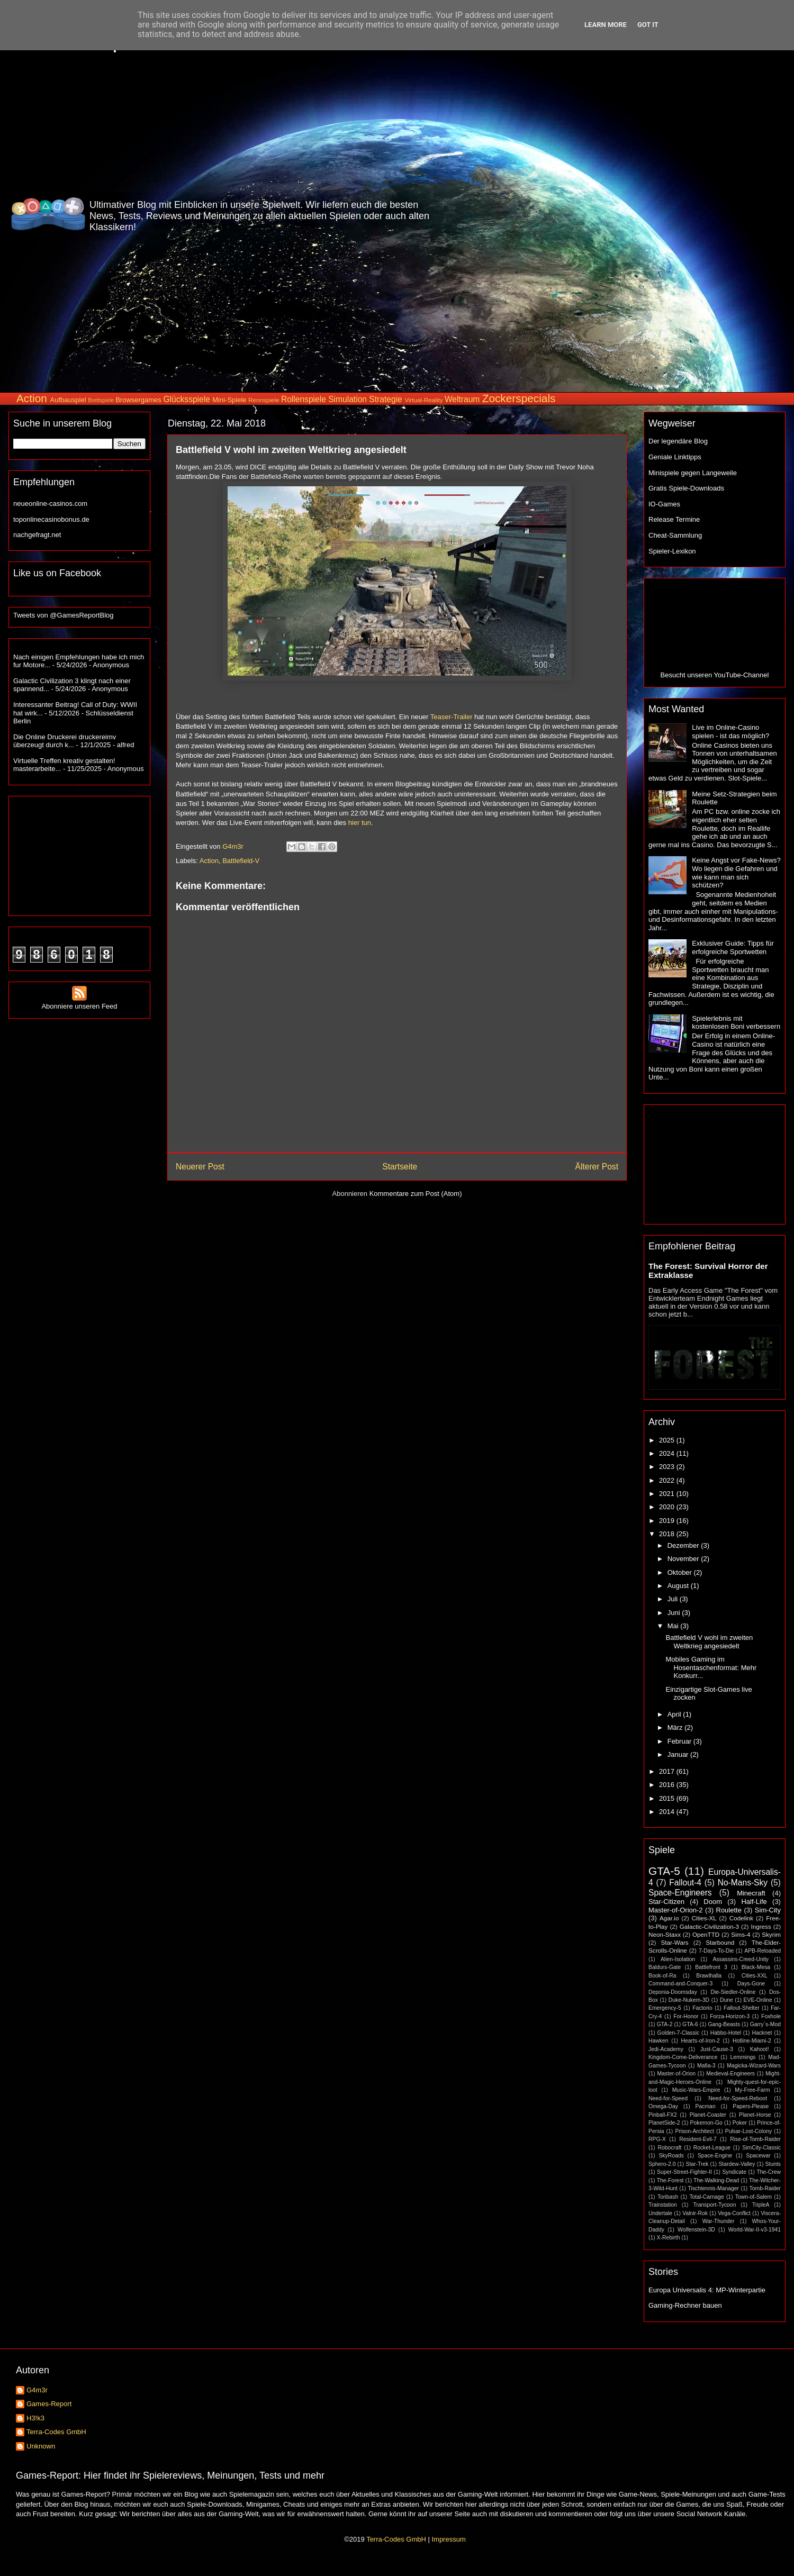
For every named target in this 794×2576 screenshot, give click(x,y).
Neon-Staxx (664, 1934)
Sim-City (768, 1910)
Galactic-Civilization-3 (709, 1926)
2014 (667, 1812)
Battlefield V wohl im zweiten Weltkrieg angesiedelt (709, 1642)
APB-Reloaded (762, 1951)
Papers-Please (751, 2106)
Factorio (702, 2008)
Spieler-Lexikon (672, 551)
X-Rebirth (668, 2238)
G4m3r (37, 2390)
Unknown (40, 2446)
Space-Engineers (680, 1892)
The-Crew (768, 2172)
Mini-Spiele (229, 400)
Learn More (605, 25)
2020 (667, 1507)
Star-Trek (696, 2164)
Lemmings (742, 2057)
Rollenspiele (303, 399)
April (675, 1714)
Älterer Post (596, 1166)
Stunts (773, 2164)
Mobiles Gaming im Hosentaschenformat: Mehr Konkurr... (710, 1667)
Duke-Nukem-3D (689, 2000)
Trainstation (662, 2205)
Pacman (706, 2106)
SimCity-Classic (761, 2148)
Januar (678, 1754)
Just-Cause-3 (716, 2049)
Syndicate (734, 2172)
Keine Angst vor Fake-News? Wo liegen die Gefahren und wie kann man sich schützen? (736, 872)
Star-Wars (674, 1942)
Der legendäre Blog (678, 441)
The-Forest (670, 2180)
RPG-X (657, 2139)
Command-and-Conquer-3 (680, 1984)
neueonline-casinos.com (50, 503)
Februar (680, 1741)
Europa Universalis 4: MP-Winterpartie (706, 2290)
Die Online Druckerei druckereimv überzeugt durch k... (64, 741)
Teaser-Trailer (451, 717)
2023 (667, 1467)
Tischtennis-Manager (713, 2188)
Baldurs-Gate (664, 1967)
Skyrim (771, 1934)
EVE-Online (758, 2000)
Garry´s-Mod (765, 2024)
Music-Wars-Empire (696, 2090)
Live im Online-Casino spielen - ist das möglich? (730, 731)
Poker (740, 2123)
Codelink (741, 1918)
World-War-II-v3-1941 (754, 2230)
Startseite (399, 1166)
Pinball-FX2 (662, 2115)
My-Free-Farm (752, 2090)
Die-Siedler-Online (733, 1992)
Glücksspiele (186, 399)
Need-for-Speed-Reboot (737, 2098)
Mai (674, 1626)
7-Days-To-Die (716, 1951)
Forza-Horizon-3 (730, 2016)
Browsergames (138, 400)
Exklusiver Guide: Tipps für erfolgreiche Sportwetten (733, 947)
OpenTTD (705, 1934)
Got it (647, 25)
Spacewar (758, 2155)
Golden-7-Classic (678, 2033)
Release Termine (674, 519)
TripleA (761, 2205)
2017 (667, 1771)
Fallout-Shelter (742, 2008)
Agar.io (669, 1918)
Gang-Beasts (724, 2024)
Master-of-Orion (676, 2073)
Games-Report (48, 2404)
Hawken (658, 2041)
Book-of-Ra (662, 1976)
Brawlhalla (708, 1976)
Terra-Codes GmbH (56, 2432)
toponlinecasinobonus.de (51, 519)
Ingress (761, 1926)
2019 (667, 1521)
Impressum (448, 2539)
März (676, 1727)
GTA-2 (665, 2024)
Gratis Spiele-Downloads (686, 488)
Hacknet (762, 2033)
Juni (674, 1613)
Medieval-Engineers (730, 2073)
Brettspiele (101, 400)
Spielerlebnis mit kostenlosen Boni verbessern (736, 1022)
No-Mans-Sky (743, 1882)
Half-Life (753, 1902)
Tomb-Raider (765, 2188)
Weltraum (462, 399)
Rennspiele (263, 399)
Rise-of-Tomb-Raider (755, 2139)
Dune (726, 2000)
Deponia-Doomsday (672, 1992)
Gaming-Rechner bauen (685, 2305)
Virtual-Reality (423, 399)
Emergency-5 (664, 2008)
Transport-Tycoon (714, 2205)
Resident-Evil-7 (697, 2139)
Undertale (660, 2213)
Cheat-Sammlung (675, 535)
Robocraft (669, 2148)
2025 (667, 1440)
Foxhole (771, 2016)
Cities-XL (703, 1918)
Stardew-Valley (736, 2164)
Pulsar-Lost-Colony (748, 2131)
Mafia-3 (706, 2066)
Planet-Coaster (708, 2115)
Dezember (684, 1545)
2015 (667, 1798)
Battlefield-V (240, 861)
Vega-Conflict (734, 2213)
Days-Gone (751, 1984)
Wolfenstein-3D (696, 2230)
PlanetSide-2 (664, 2123)
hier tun (359, 823)
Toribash (667, 2197)
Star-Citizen (666, 1902)
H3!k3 (35, 2418)
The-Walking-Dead (716, 2180)
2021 (667, 1494)
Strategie (385, 399)
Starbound (720, 1942)
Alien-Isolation (678, 1959)
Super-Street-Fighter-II (684, 2172)
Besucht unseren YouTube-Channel (715, 675)
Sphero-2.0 (661, 2164)
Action (31, 398)
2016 (667, 1785)
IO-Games (664, 504)
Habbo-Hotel (725, 2033)
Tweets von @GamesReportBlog (63, 615)
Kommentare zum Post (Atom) (415, 1194)
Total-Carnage (706, 2197)
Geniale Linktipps (674, 457)
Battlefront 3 (711, 1967)
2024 (667, 1453)
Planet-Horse (755, 2115)
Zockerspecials (519, 398)
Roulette (729, 1910)
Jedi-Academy (665, 2049)
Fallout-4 (685, 1882)
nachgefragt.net (37, 535)
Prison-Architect (694, 2131)
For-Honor (685, 2016)
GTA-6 (690, 2024)
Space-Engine (715, 2155)
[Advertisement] (734, 214)
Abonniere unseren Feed (79, 1002)
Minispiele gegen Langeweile (692, 473)
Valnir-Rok (695, 2213)
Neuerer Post (200, 1166)
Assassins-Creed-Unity (740, 1959)
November (684, 1559)
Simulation (347, 399)
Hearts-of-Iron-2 (700, 2041)
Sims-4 (740, 1934)
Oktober (680, 1572)
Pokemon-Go (706, 2123)
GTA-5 (664, 1871)
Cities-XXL (755, 1976)
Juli (673, 1599)
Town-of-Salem (753, 2197)
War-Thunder (718, 2221)
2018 (667, 1534)
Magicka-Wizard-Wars (754, 2066)
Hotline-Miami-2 (752, 2041)
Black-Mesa (756, 1967)
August (679, 1586)
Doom (712, 1902)
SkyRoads (670, 2155)
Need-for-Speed (668, 2098)
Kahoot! (759, 2049)
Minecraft (751, 1893)
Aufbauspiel (68, 400)
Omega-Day (663, 2106)
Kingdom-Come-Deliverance (683, 2057)
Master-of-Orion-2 (675, 1910)
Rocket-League (711, 2148)
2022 (667, 1480)
